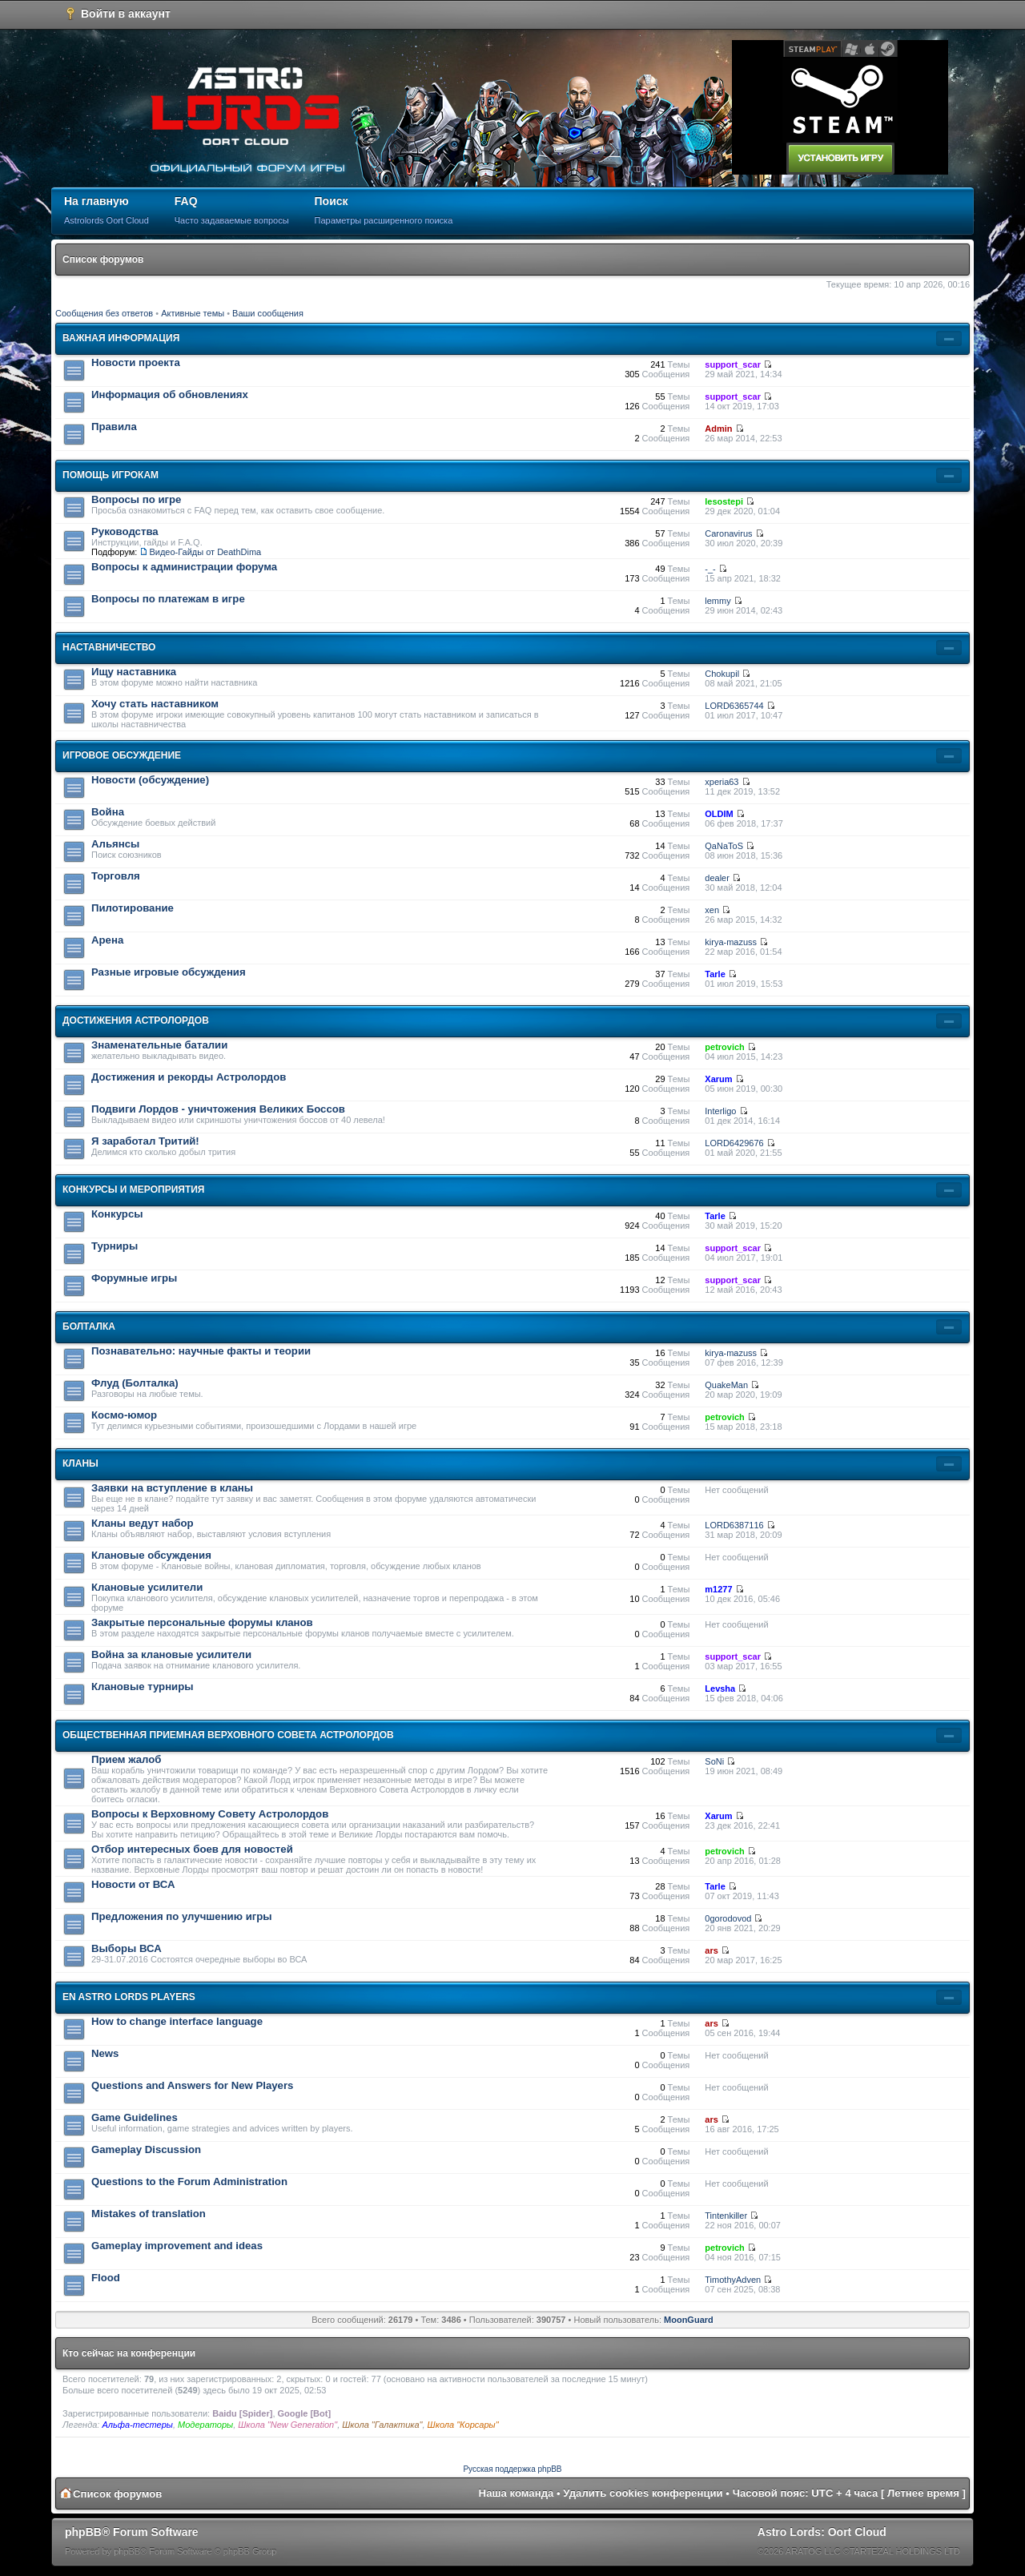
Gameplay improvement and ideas (177, 2246)
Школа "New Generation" (287, 2424)
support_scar (733, 364)
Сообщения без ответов (104, 313)
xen (712, 910)
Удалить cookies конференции (642, 2493)
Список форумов (102, 259)
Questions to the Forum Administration (189, 2182)
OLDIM (719, 814)
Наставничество (108, 647)
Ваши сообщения (267, 313)
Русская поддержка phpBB (512, 2469)
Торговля (115, 876)
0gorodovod (728, 1918)
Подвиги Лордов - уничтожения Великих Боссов (218, 1109)
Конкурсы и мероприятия (133, 1189)
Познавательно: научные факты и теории (201, 1351)
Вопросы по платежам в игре (168, 599)
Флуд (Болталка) (135, 1383)
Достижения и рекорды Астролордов (188, 1077)
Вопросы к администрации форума (184, 567)
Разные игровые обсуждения (168, 972)
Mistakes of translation (148, 2214)
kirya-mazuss (731, 942)
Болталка (88, 1326)
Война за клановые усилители (171, 1654)
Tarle (715, 974)
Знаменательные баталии (159, 1045)
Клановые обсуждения (151, 1555)
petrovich (725, 1047)
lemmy (717, 601)
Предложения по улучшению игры (181, 1916)
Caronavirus (728, 533)
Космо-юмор (124, 1415)
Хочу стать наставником (155, 704)
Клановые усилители (147, 1587)
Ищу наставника (133, 672)
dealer (717, 878)
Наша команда (516, 2493)
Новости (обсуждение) (150, 780)
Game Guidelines (134, 2117)
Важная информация (120, 338)
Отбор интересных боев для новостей (192, 1849)
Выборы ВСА (126, 1948)
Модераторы (205, 2424)
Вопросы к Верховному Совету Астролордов (209, 1814)
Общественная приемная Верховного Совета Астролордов (228, 1735)
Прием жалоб (126, 1759)
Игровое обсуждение (121, 755)
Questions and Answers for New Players (192, 2085)
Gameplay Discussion (146, 2149)
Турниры (114, 1246)
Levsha (720, 1688)
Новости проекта (135, 362)
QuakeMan (726, 1385)
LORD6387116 (734, 1525)
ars (711, 1950)
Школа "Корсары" (463, 2424)
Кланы (80, 1463)
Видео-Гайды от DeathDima (205, 552)
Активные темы (192, 313)
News (105, 2053)
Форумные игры (134, 1278)
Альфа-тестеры (137, 2424)
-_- (710, 569)
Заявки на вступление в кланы (172, 1488)
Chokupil (722, 673)
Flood (105, 2278)
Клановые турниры (142, 1686)
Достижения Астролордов (135, 1020)
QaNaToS (724, 846)
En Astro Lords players (128, 1996)
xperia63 (721, 782)
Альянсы (115, 844)
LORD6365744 (734, 705)
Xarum (718, 1079)
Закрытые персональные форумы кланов (202, 1622)
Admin (718, 428)
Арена (107, 940)
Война (107, 812)
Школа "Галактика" (382, 2424)
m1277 (718, 1589)
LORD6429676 (734, 1143)
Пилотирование (132, 908)
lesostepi (724, 501)
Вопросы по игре (136, 499)
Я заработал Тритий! (145, 1141)
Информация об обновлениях (169, 394)
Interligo (720, 1111)
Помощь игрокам (110, 475)
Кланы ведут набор (142, 1523)
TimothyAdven (733, 2279)
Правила (114, 427)
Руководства (125, 531)
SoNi (714, 1761)
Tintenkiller (726, 2215)
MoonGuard (688, 2319)
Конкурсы (117, 1214)
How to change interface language (177, 2021)
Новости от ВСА (133, 1884)
